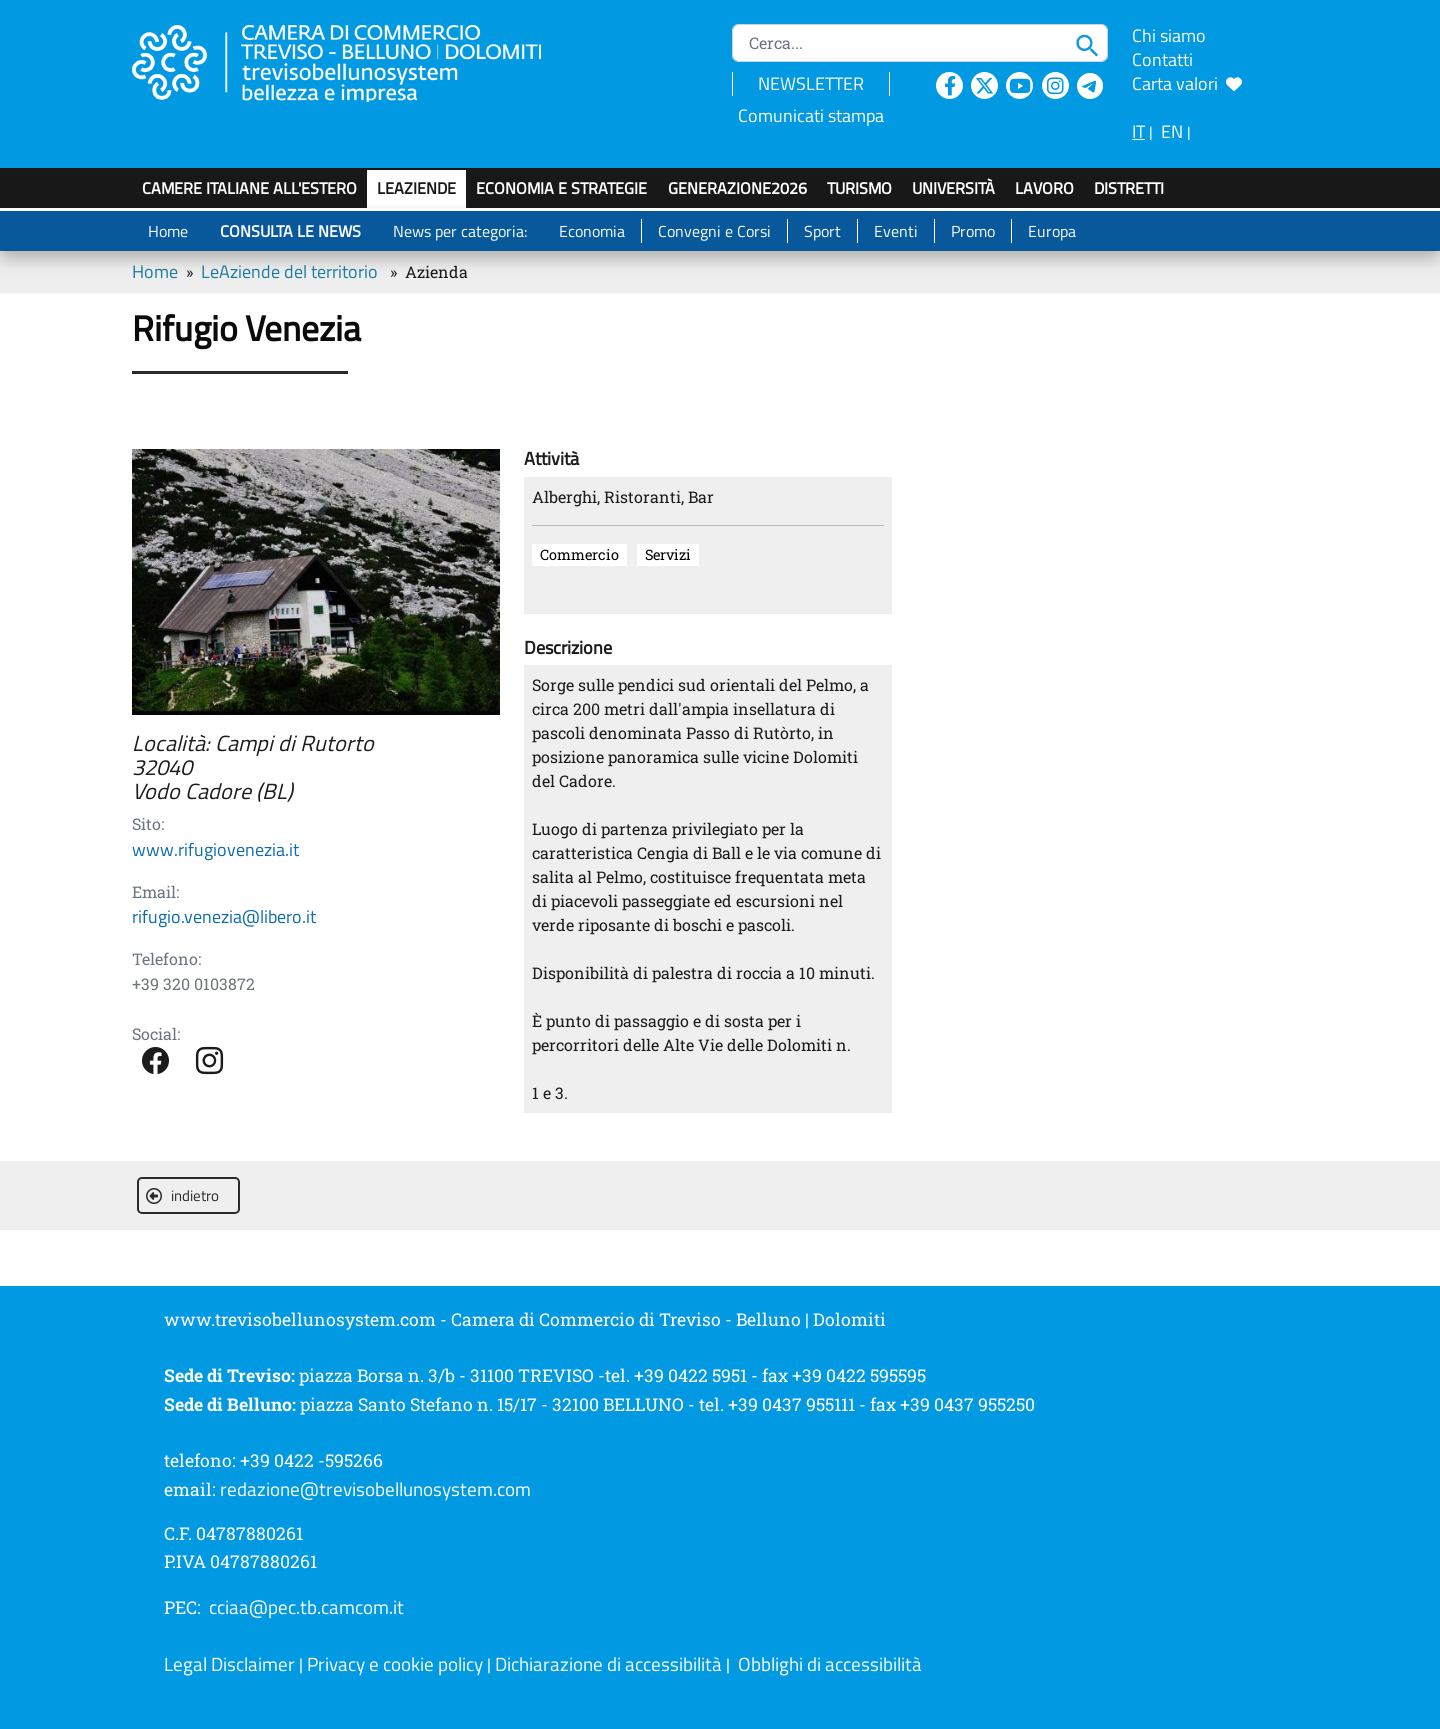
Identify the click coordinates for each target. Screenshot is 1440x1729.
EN (1172, 131)
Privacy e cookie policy (395, 1664)
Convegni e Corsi (714, 231)
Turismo (859, 188)
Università (953, 188)
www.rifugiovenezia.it (215, 849)
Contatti (1162, 59)
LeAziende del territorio (289, 271)
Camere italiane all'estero (249, 188)
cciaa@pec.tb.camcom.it (306, 1607)
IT (1138, 131)
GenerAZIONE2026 (737, 188)
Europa (1052, 231)
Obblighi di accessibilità (830, 1664)
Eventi (896, 231)
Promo (973, 231)
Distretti (1129, 188)
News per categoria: (460, 231)
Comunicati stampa (811, 115)
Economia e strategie (561, 188)
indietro (182, 1195)
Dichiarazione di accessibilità (608, 1664)
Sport (822, 231)
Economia (592, 231)
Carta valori (1187, 83)
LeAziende (416, 188)
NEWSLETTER (811, 83)
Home (168, 231)
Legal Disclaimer (229, 1664)
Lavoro (1044, 188)
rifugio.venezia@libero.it (224, 916)
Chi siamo (1169, 35)
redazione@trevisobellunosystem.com (375, 1489)
